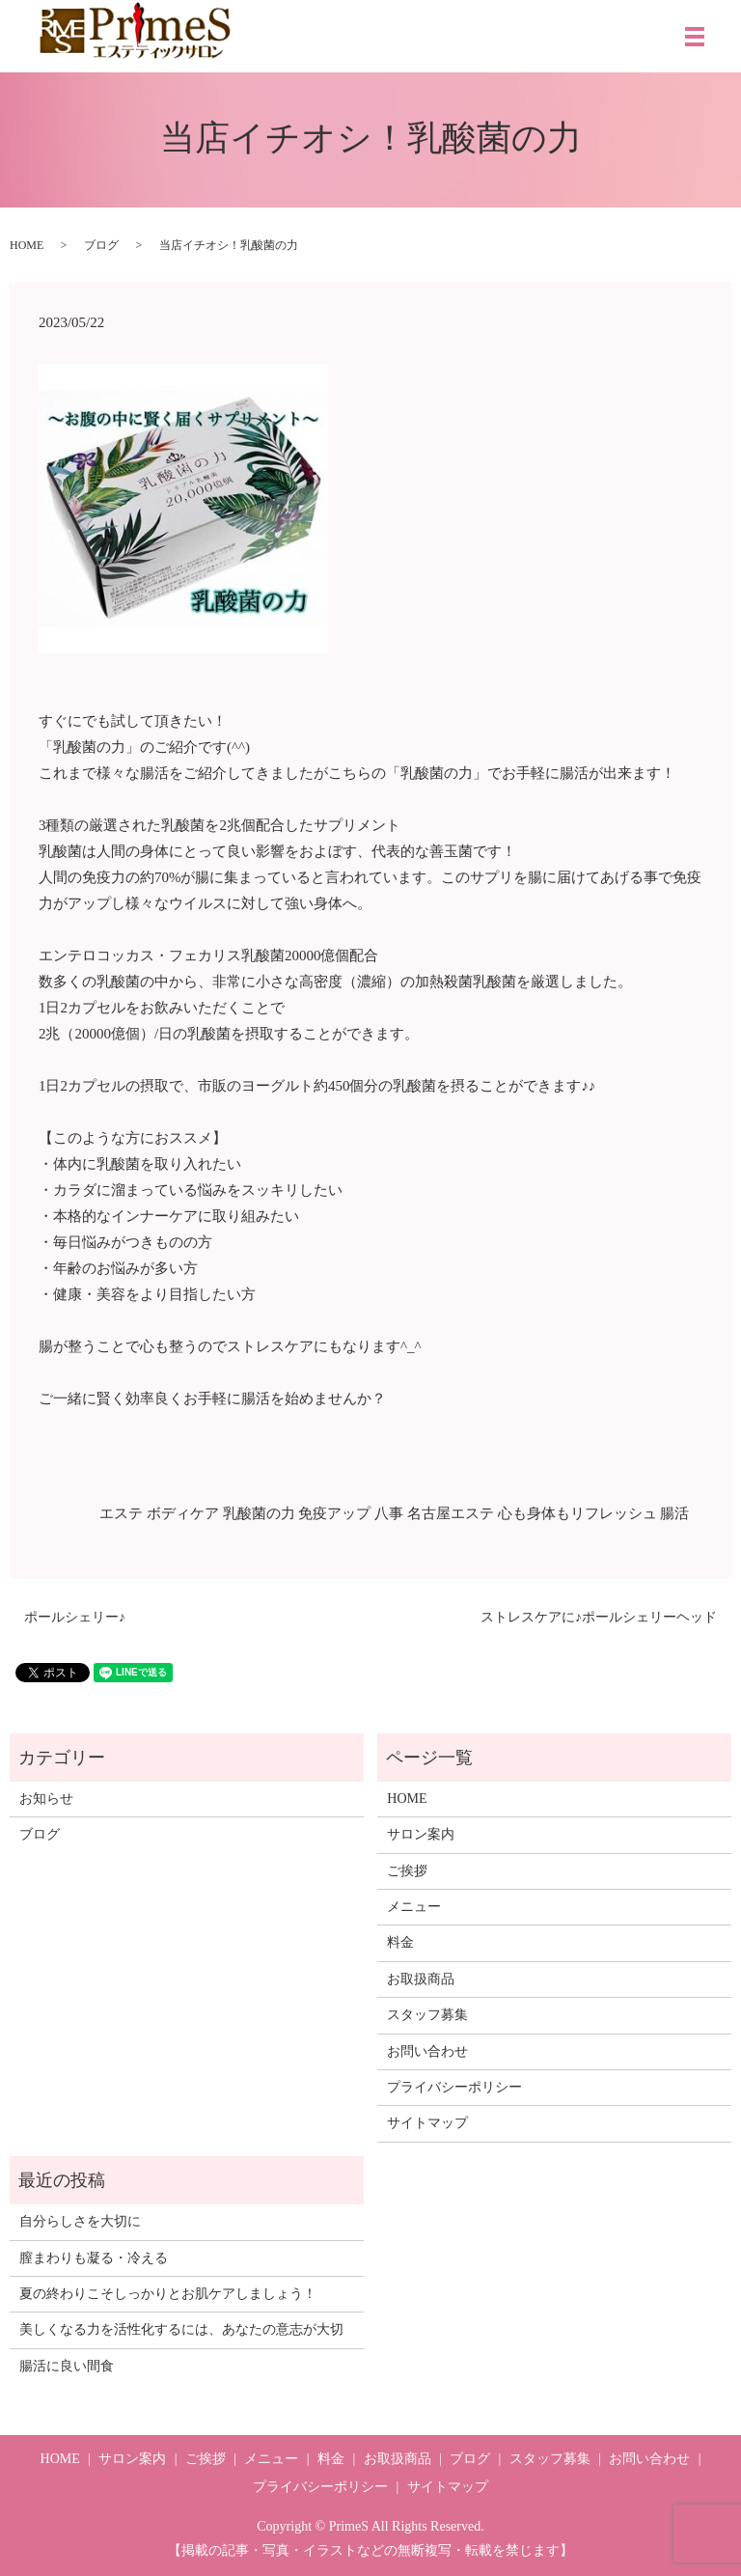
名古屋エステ (450, 1513)
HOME (26, 245)
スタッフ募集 (427, 2015)
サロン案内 (420, 1834)
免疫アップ (334, 1513)
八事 (388, 1513)
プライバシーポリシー (454, 2087)
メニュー (414, 1906)
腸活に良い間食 (66, 2366)
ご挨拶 (407, 1871)
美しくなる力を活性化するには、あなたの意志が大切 (181, 2329)
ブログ (101, 245)
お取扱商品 (420, 1979)
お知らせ (46, 1798)
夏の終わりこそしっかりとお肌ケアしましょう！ (167, 2293)
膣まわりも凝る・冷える (93, 2258)
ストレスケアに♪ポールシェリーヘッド (598, 1617)
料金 (400, 1942)
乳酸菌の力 (259, 1513)
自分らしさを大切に (80, 2221)
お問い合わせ (427, 2051)
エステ (121, 1513)
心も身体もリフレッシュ (577, 1513)
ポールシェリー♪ (74, 1617)
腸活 (674, 1513)
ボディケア (183, 1513)
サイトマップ (427, 2123)
